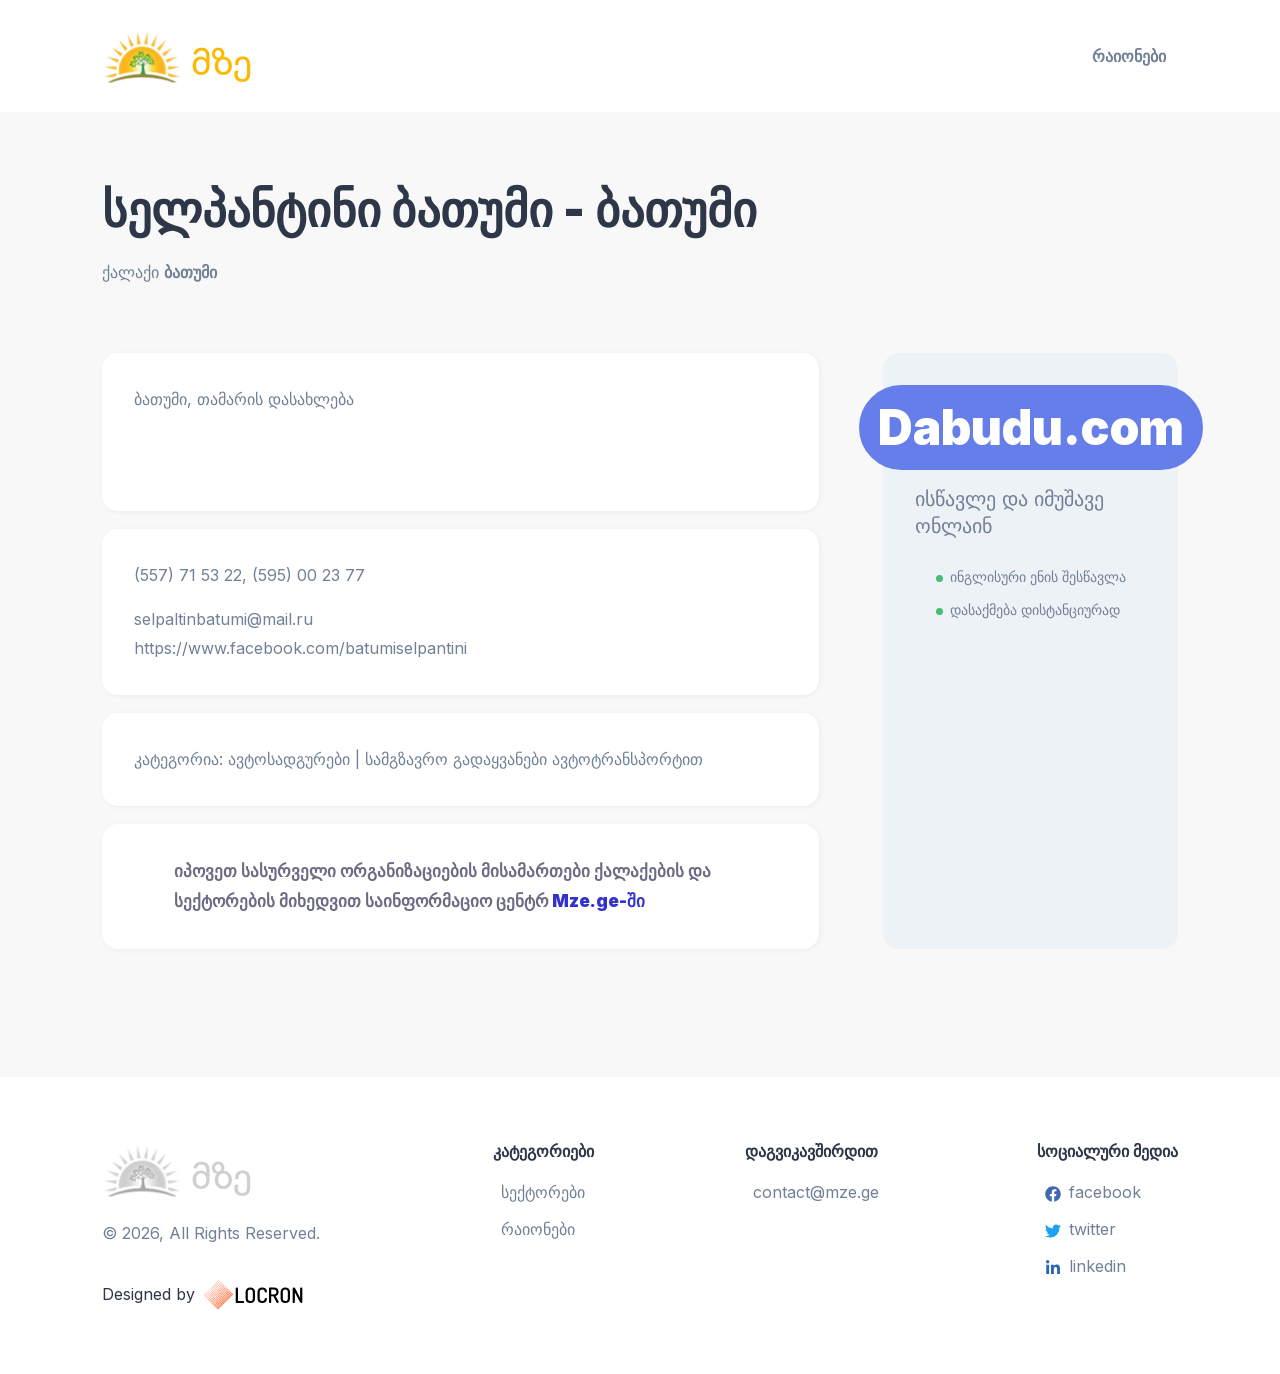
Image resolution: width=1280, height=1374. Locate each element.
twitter (1080, 1229)
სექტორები (543, 1192)
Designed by (222, 1295)
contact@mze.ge (816, 1192)
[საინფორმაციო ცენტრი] (276, 56)
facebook (1093, 1192)
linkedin (1085, 1266)
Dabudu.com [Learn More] (1031, 427)
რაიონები (1129, 56)
